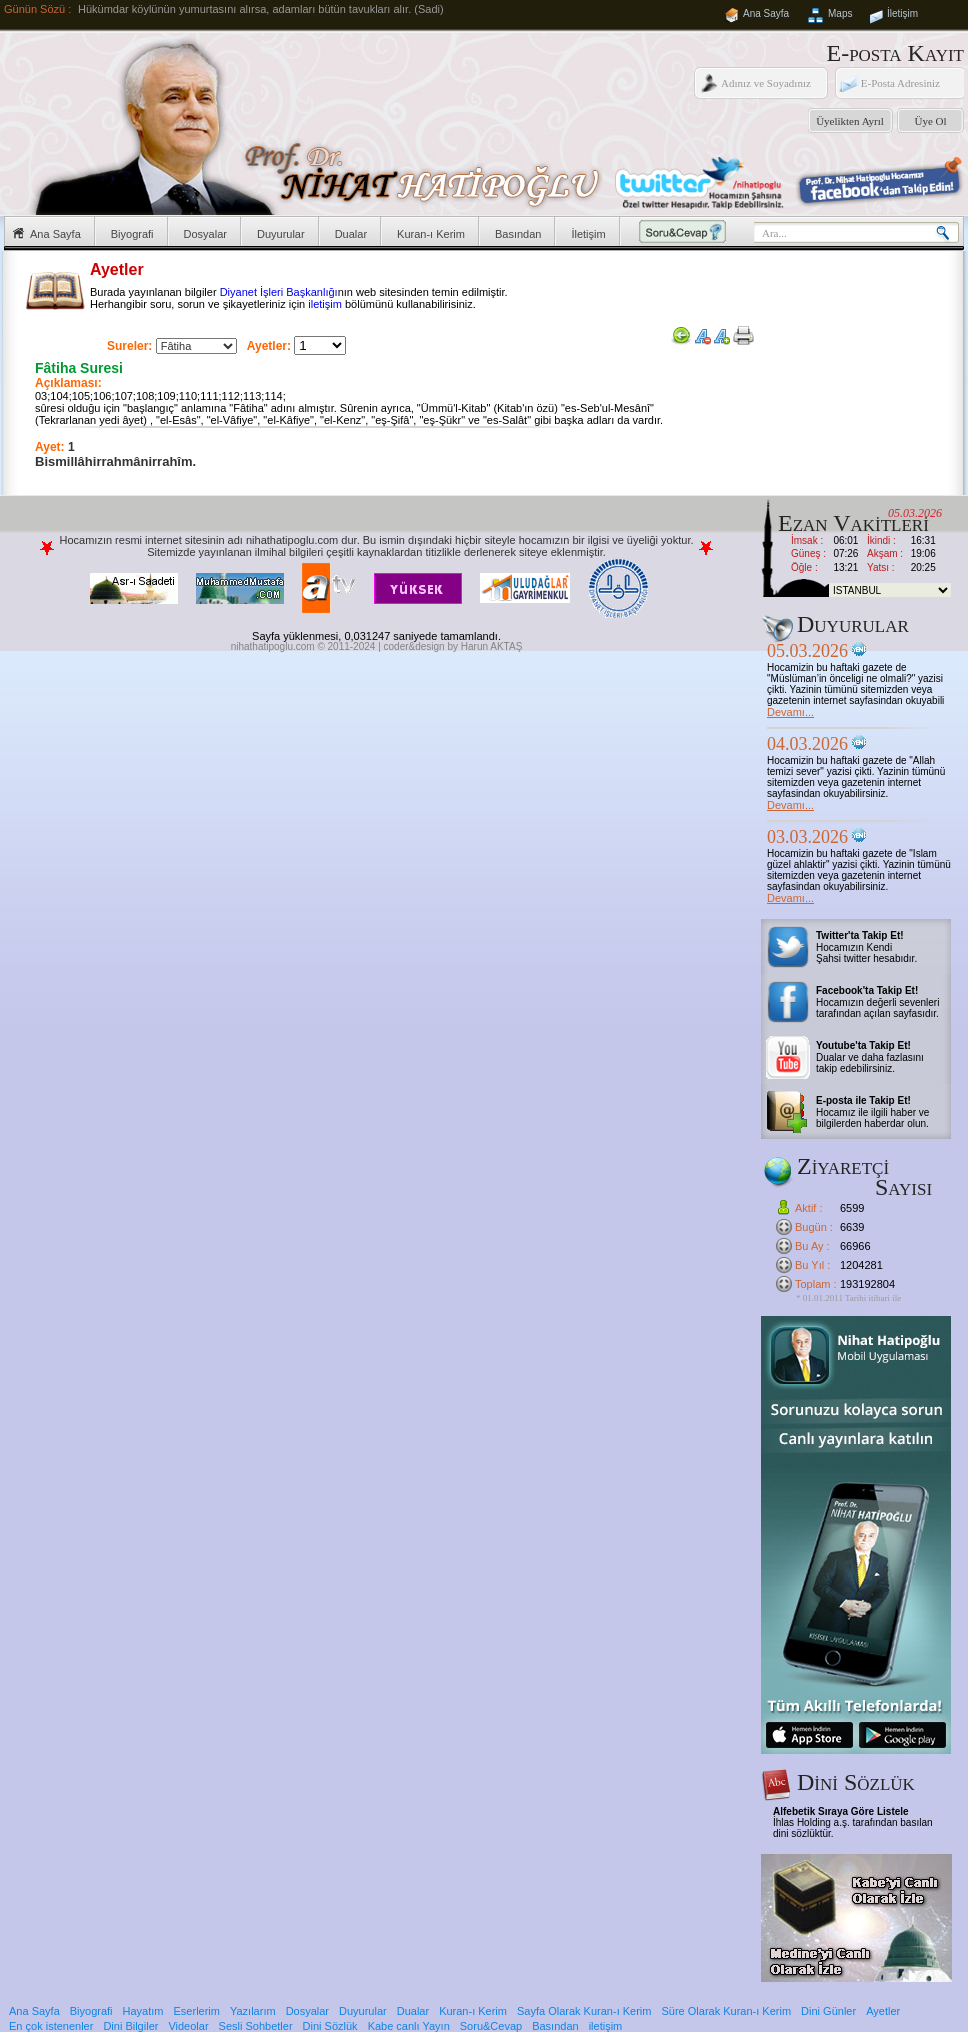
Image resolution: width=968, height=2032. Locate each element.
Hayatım (143, 2011)
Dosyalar (205, 234)
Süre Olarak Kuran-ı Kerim (726, 2011)
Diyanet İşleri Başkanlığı (279, 292)
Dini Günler (828, 2011)
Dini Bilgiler (130, 2026)
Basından (518, 234)
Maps (840, 13)
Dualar (351, 234)
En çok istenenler (51, 2026)
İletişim (902, 13)
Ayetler (883, 2011)
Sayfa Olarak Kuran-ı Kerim (584, 2011)
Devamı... (790, 712)
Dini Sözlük (330, 2026)
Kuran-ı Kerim (431, 234)
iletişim (325, 304)
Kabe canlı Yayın (409, 2026)
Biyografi (132, 234)
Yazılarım (253, 2011)
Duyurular (281, 234)
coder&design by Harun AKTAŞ (453, 646)
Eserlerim (197, 2011)
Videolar (188, 2026)
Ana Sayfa (766, 13)
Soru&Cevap (491, 2026)
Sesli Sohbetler (256, 2026)
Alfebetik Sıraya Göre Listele (841, 1811)
